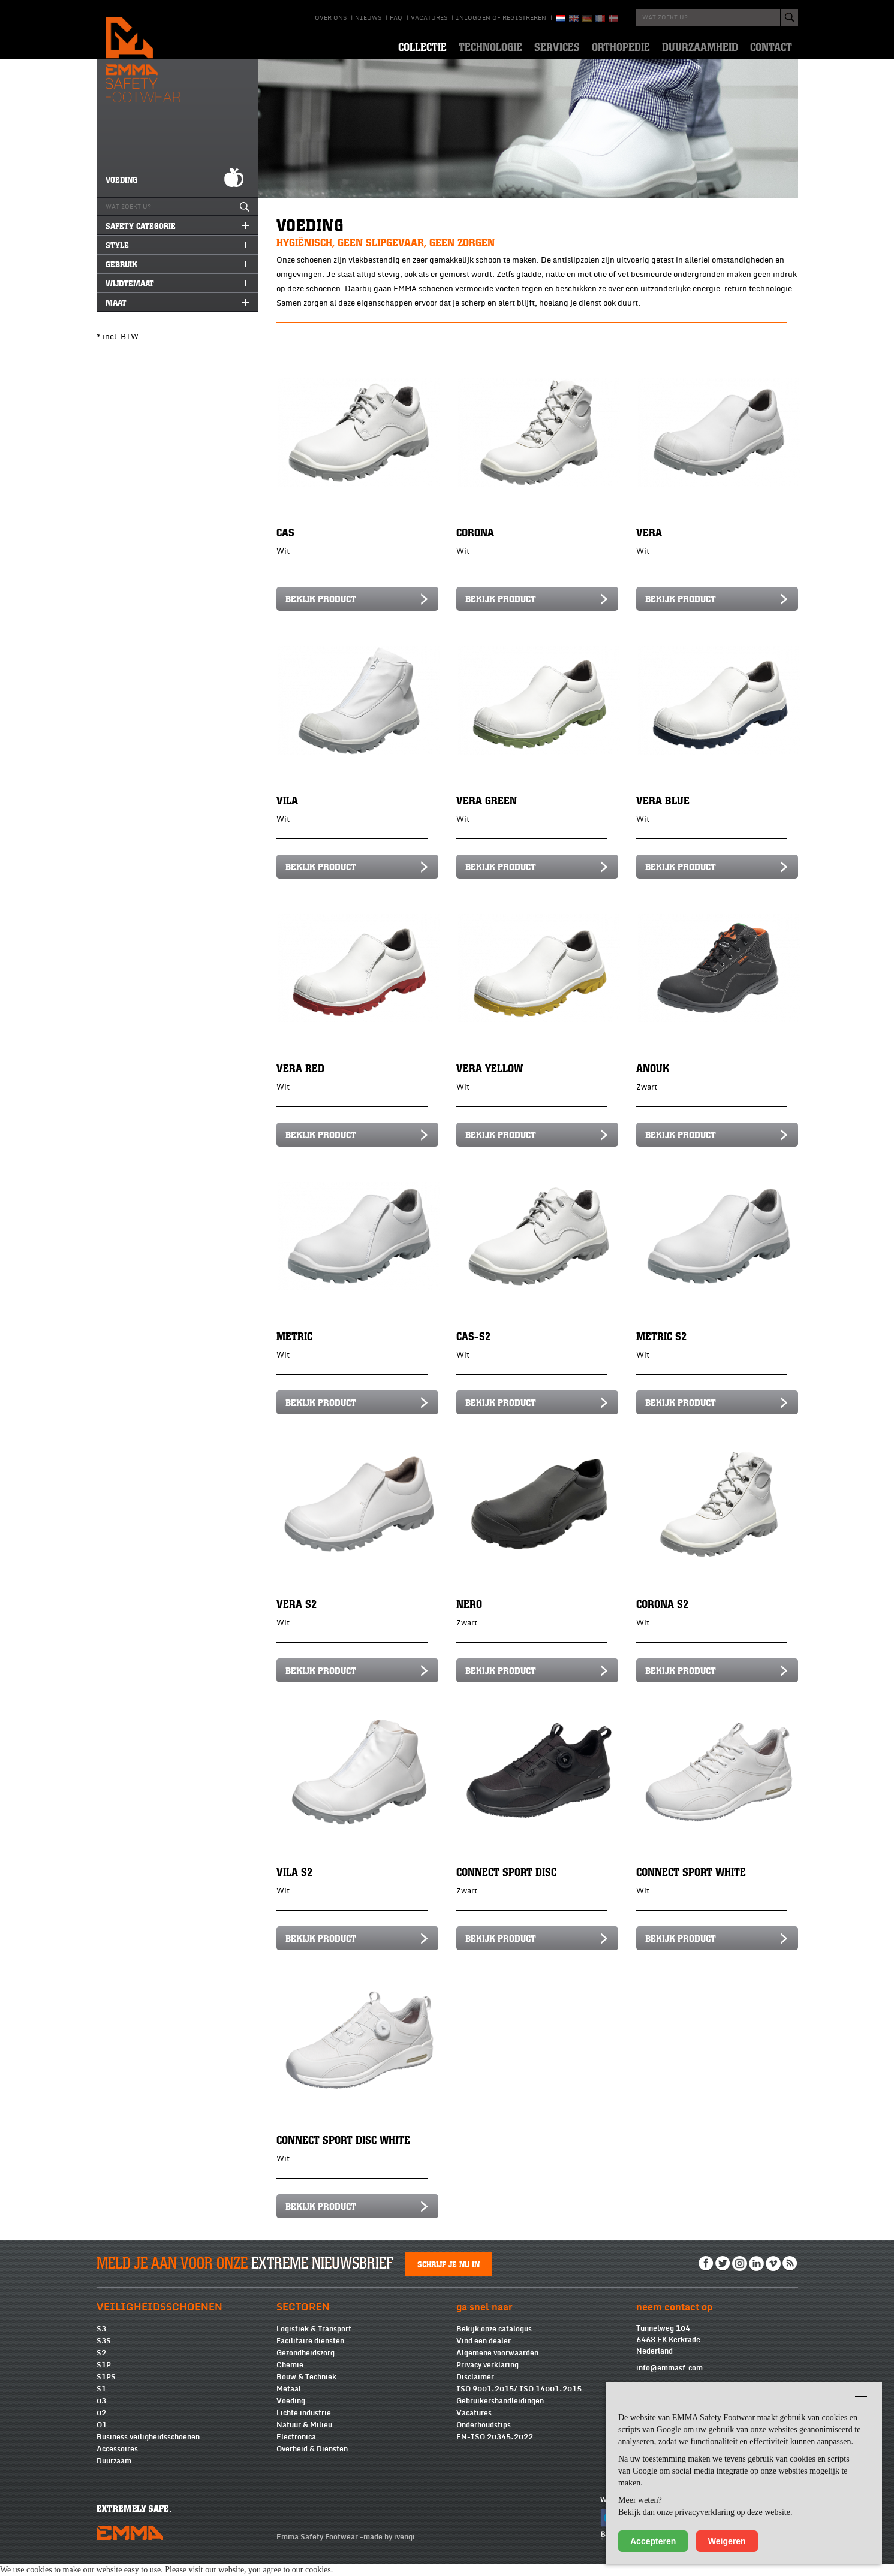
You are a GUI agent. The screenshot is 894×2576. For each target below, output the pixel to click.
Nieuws (368, 18)
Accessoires (117, 2461)
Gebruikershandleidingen (500, 2413)
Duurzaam (114, 2473)
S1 (101, 2401)
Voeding (290, 2413)
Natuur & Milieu (304, 2437)
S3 (101, 2341)
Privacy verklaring (487, 2377)
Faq (396, 18)
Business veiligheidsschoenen (148, 2449)
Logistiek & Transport (313, 2341)
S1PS (106, 2389)
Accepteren (653, 2541)
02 (101, 2425)
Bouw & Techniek (306, 2389)
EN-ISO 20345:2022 (494, 2449)
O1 (102, 2437)
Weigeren (727, 2541)
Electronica (296, 2449)
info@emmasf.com (669, 2380)
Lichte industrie (303, 2425)
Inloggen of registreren (501, 18)
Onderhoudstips (483, 2437)
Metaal (288, 2401)
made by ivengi (389, 2549)
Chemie (289, 2377)
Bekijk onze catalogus (494, 2341)
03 (101, 2413)
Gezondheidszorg (305, 2365)
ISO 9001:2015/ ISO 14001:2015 (519, 2401)
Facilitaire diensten (310, 2353)
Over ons (331, 18)
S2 (101, 2365)
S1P (104, 2377)
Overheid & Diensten (312, 2461)
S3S (104, 2353)
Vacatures (429, 18)
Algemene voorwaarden (497, 2365)
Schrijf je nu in (448, 2275)
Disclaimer (475, 2389)
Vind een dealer (483, 2353)
